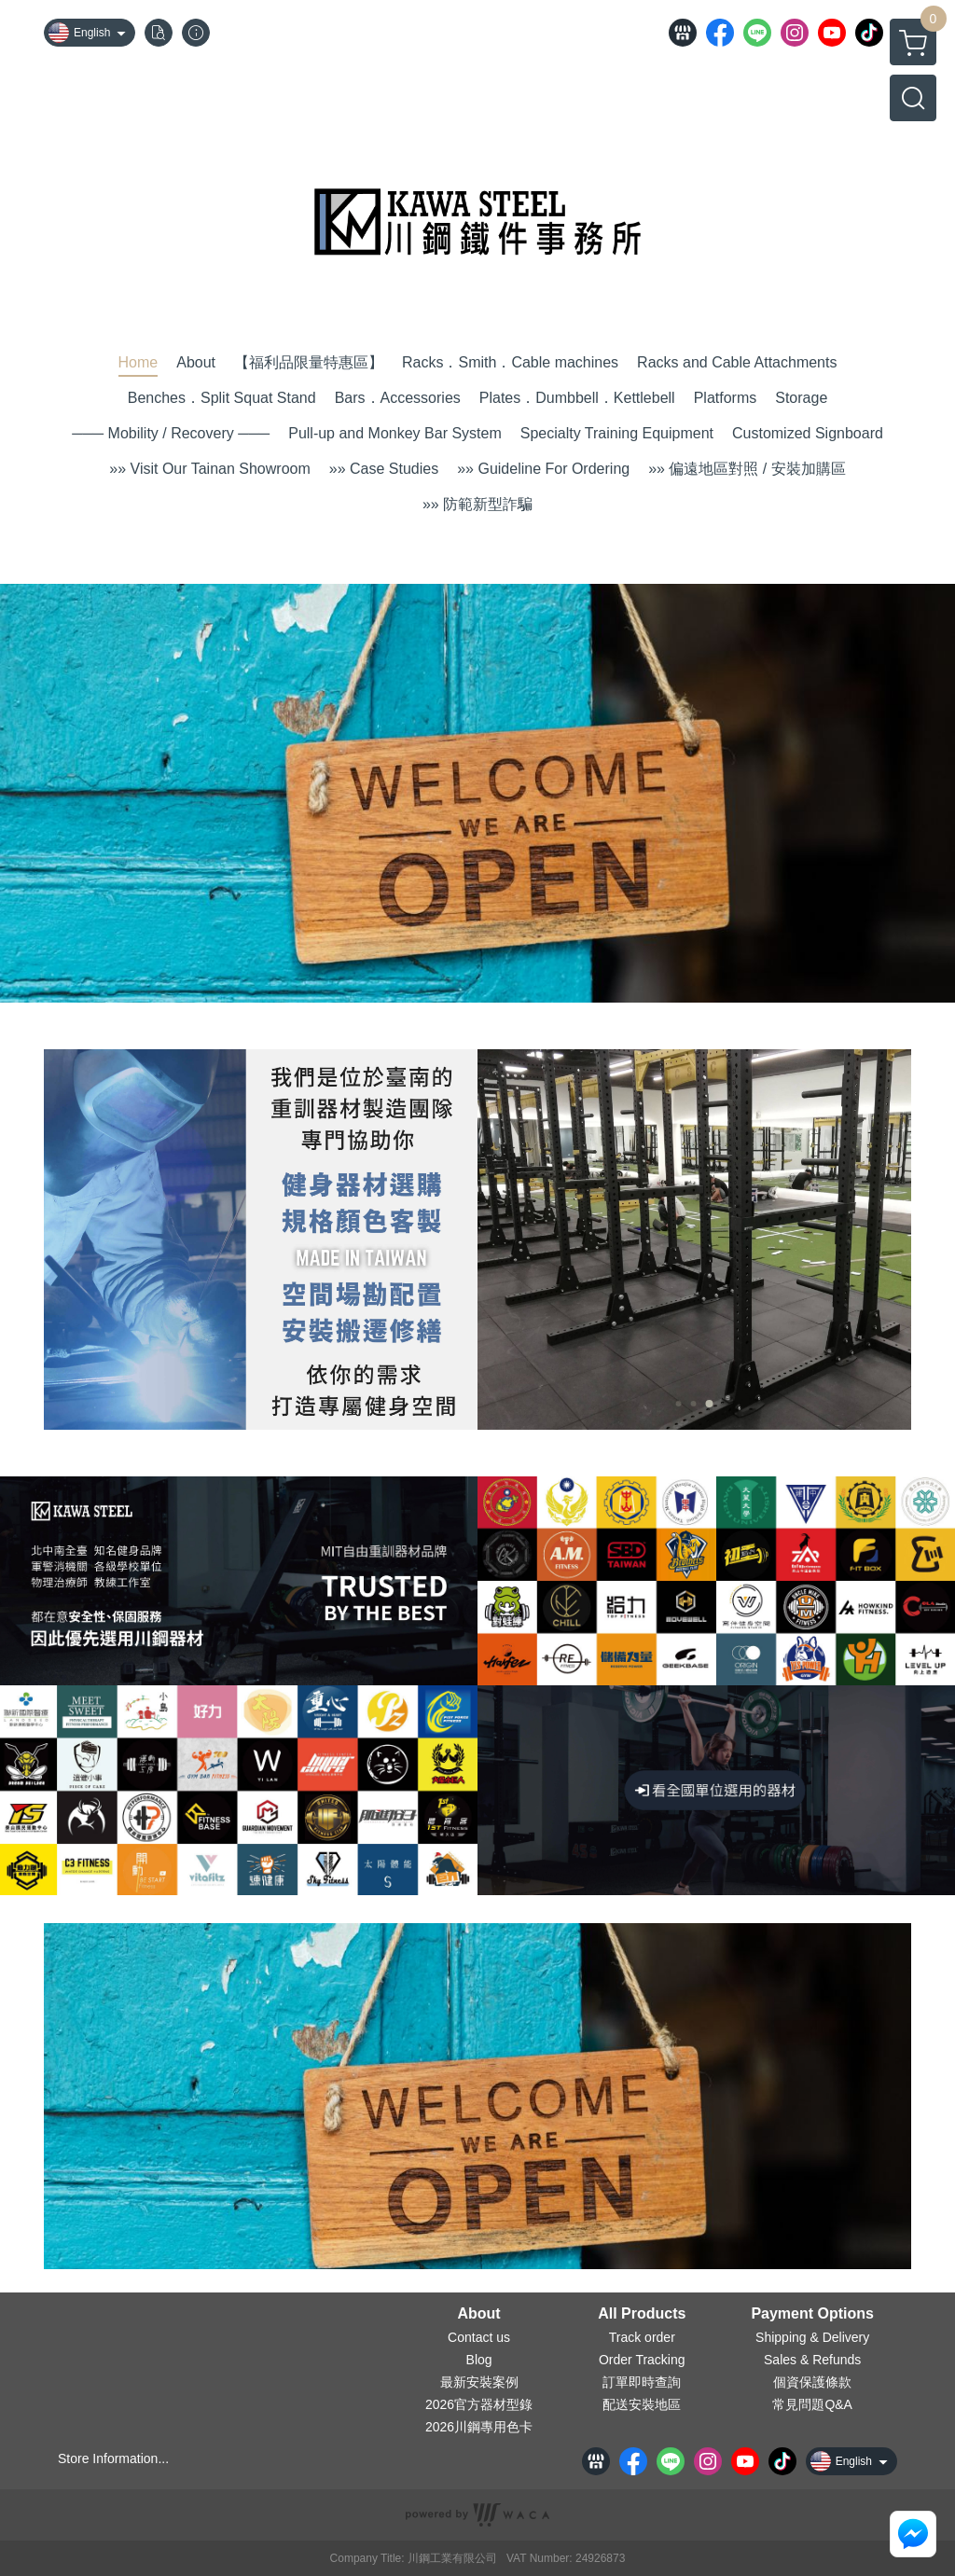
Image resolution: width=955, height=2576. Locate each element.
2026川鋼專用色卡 (479, 2426)
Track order (642, 2337)
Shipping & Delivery (812, 2337)
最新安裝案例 (479, 2382)
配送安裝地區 (641, 2404)
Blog (479, 2359)
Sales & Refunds (812, 2359)
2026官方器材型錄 (479, 2404)
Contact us (479, 2337)
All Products (641, 2313)
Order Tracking (642, 2359)
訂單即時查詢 (641, 2382)
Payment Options (812, 2313)
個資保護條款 (812, 2382)
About (478, 2313)
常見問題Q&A (812, 2404)
